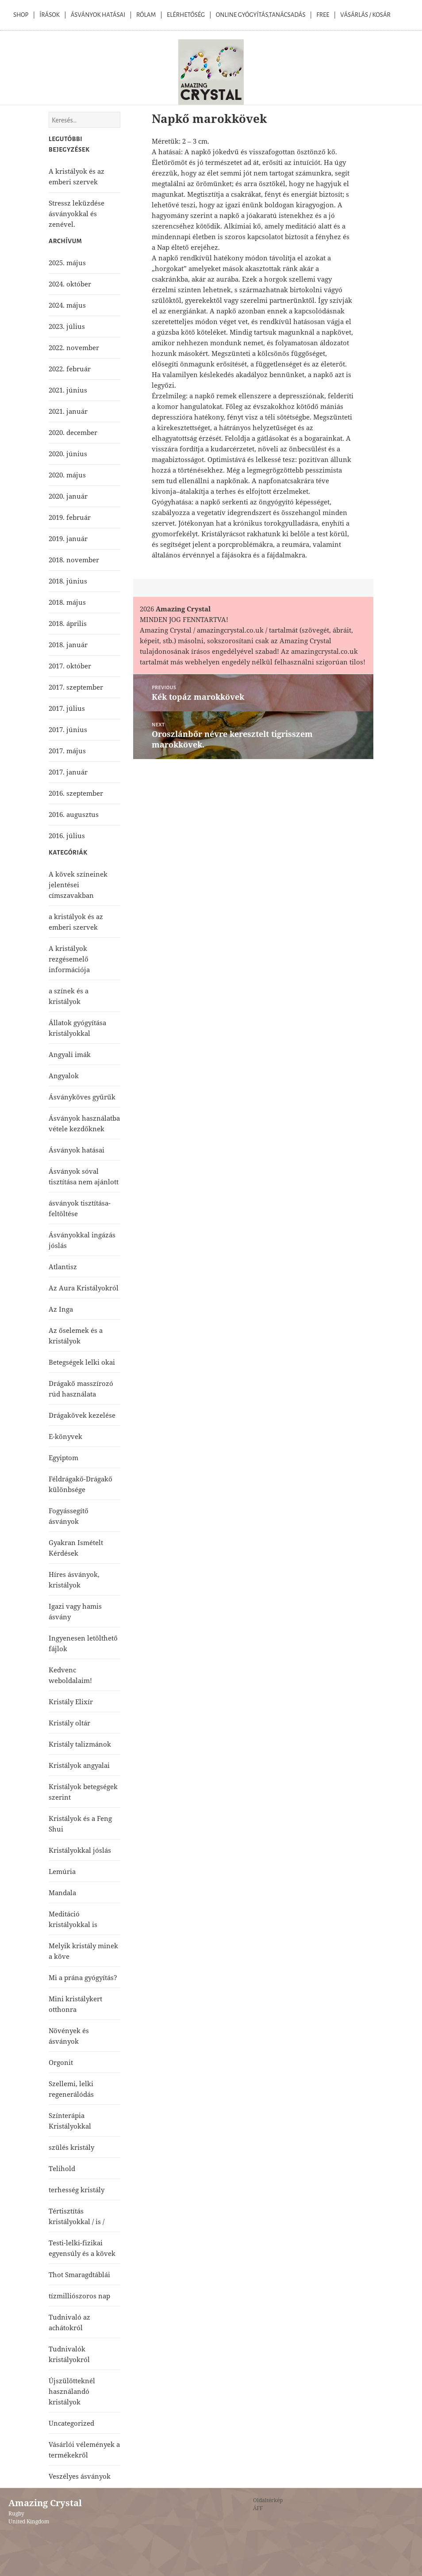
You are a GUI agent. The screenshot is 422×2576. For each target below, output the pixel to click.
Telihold (62, 2168)
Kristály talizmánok (80, 1744)
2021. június (68, 389)
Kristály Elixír (71, 1701)
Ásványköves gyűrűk (82, 1096)
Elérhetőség (186, 14)
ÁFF (258, 2508)
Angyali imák (70, 1054)
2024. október (70, 283)
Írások (49, 14)
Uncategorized (71, 2423)
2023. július (67, 326)
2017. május (67, 750)
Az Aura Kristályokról (84, 1287)
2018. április (68, 623)
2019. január (68, 538)
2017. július (67, 708)
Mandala (62, 1892)
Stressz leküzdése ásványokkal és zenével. (76, 213)
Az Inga (61, 1309)
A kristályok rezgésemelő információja (69, 959)
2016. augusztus (74, 814)
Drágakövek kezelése (82, 1415)
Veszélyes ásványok (80, 2476)
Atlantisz (63, 1266)
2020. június (68, 453)
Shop (20, 14)
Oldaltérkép (268, 2500)
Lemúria (62, 1871)
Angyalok (64, 1075)
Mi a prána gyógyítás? (83, 1977)
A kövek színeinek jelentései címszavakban (78, 885)
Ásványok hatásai (76, 1149)
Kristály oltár (69, 1722)
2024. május (67, 305)
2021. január (68, 411)
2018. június (68, 580)
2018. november (74, 559)
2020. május (67, 474)
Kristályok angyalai (79, 1765)
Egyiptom (63, 1457)
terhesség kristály (76, 2189)
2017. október (70, 665)
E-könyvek (65, 1436)
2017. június (68, 729)
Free (322, 14)
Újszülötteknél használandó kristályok (72, 2391)
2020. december (73, 432)
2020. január (68, 496)
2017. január (68, 771)
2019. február (70, 517)
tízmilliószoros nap (79, 2295)
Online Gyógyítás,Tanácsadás (261, 14)
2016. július (67, 835)
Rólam (146, 14)
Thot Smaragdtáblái (79, 2274)
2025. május (67, 262)
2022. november (74, 347)
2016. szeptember (76, 793)
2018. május (67, 602)
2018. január (68, 644)
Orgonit (61, 2062)
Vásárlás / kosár (365, 14)
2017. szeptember (76, 687)
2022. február (70, 368)
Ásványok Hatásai (98, 14)
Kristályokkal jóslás (80, 1850)
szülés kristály (71, 2147)
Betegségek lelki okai (82, 1362)
